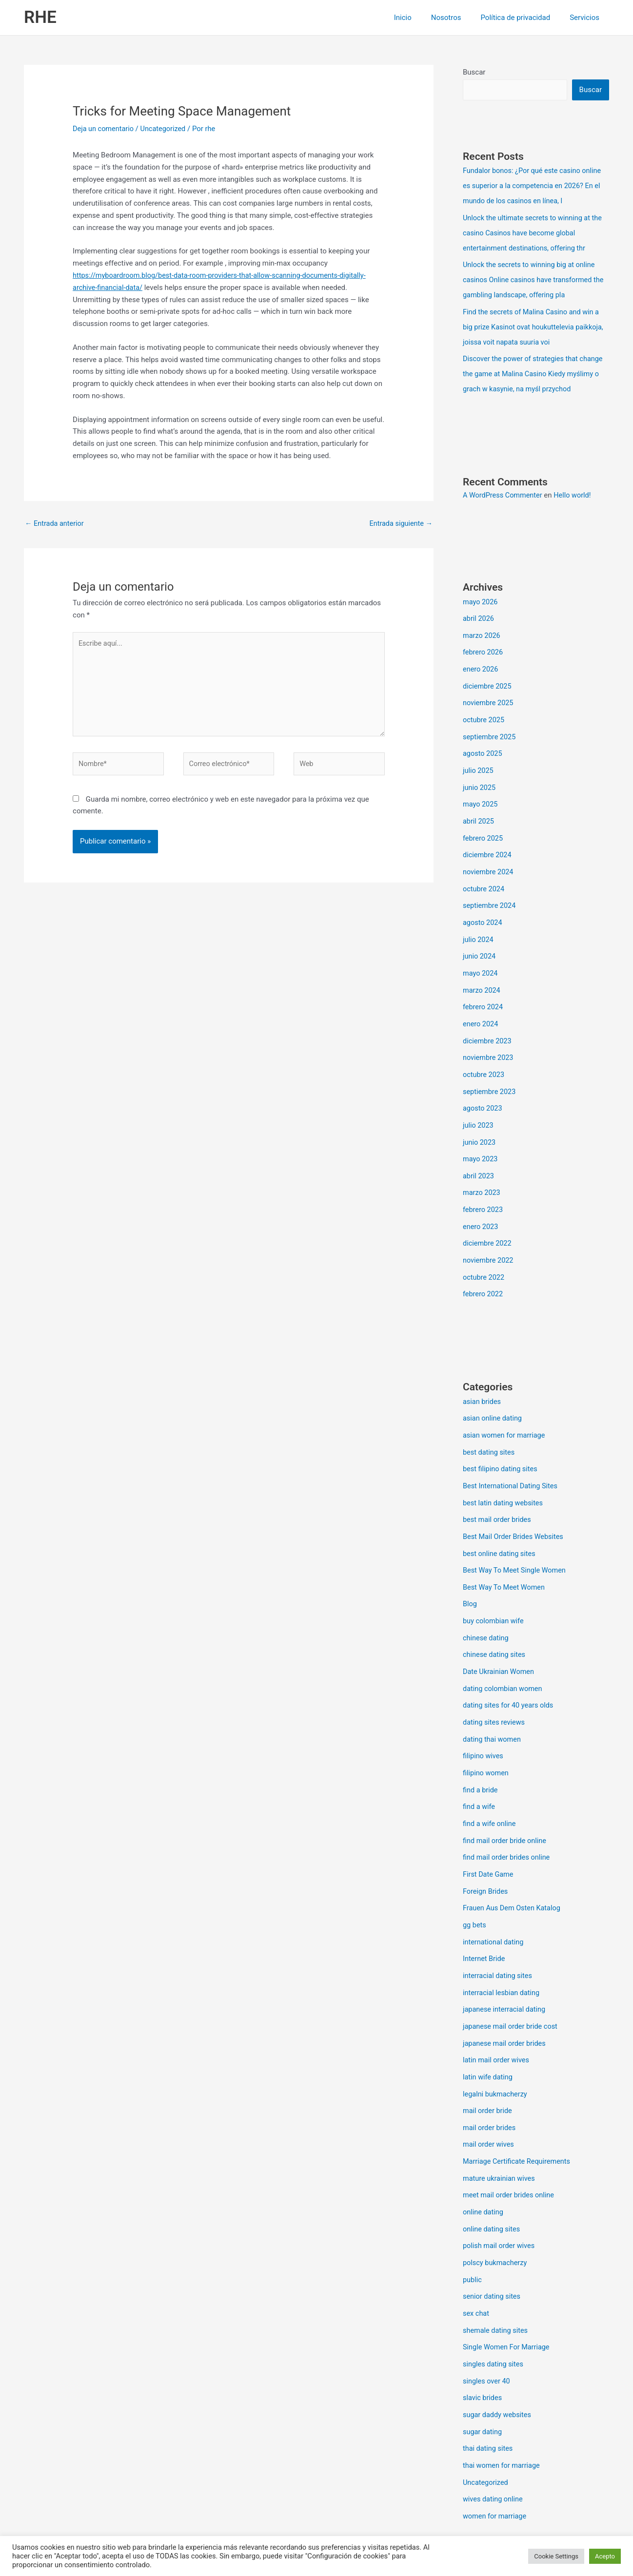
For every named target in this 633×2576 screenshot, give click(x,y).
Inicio (420, 17)
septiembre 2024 (490, 891)
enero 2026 (481, 661)
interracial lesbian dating (502, 1952)
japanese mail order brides (506, 2001)
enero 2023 (481, 1204)
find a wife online (490, 1788)
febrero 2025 (483, 825)
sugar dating (483, 2380)
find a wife (479, 1771)
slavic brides (483, 2347)
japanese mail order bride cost (512, 1985)
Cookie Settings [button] (556, 2556)
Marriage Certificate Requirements (518, 2117)
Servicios (587, 17)
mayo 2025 (481, 792)
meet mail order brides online (510, 2149)
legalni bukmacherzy (496, 2051)
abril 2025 (479, 809)
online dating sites (492, 2182)
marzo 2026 (482, 628)
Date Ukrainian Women (500, 1639)
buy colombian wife (494, 1590)
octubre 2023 (484, 1056)
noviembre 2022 (489, 1236)
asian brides (482, 1376)
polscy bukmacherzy (496, 2215)
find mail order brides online (508, 1820)
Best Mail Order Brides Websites (515, 1508)
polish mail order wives (500, 2198)
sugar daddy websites (498, 2363)
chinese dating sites (495, 1623)
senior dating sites (493, 2248)
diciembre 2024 (488, 842)
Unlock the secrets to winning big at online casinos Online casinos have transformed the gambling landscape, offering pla (536, 277)
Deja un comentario (104, 128)
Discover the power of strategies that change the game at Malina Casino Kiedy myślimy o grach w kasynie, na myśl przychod (535, 368)
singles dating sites (494, 2314)
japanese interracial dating (506, 1968)
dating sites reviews (495, 1689)
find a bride (481, 1754)
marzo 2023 (482, 1171)
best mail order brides (498, 1491)
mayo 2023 (481, 1138)
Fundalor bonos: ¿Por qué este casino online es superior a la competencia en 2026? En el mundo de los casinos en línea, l (534, 186)
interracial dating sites (498, 1935)
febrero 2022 (483, 1270)
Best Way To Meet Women (505, 1557)
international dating (494, 1903)
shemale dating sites (496, 2281)
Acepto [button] (605, 2556)
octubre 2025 (484, 710)
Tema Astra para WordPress (403, 2533)
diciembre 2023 (488, 1023)
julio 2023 (479, 1105)
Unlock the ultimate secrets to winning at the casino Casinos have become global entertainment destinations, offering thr (535, 231)
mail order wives (489, 2100)
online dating (484, 2166)
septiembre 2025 (490, 727)
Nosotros (458, 17)
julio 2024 (479, 924)
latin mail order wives (497, 2018)
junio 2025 (480, 776)
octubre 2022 (484, 1253)
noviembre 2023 (489, 1039)
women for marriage (496, 2462)
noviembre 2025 (489, 694)
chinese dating (486, 1606)
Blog (470, 1574)
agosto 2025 (483, 743)
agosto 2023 (483, 1088)
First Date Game (489, 1837)
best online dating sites (500, 1524)
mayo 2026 (481, 595)
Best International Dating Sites (512, 1459)
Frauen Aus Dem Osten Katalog (513, 1869)
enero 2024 (481, 1006)
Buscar (474, 72)
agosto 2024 (483, 908)
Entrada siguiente (400, 523)
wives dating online (494, 2445)
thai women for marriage (503, 2412)
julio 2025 (479, 759)
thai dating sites (488, 2396)
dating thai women (493, 1705)
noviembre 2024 (489, 858)
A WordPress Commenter (504, 489)
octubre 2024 (484, 875)
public (472, 2232)
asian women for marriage (505, 1409)
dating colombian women (504, 1656)
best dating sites (489, 1426)
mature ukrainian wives (500, 2133)
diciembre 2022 (488, 1220)
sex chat (476, 2264)
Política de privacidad (522, 17)
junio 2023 (480, 1121)
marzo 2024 (482, 973)
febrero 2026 (483, 644)
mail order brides (490, 2083)
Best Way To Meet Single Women (516, 1541)
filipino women (486, 1738)
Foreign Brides (486, 1853)
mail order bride (488, 2067)
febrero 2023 (483, 1187)
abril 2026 (479, 612)
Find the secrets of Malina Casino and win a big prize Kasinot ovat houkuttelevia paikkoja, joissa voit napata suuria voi (536, 323)
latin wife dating (488, 2034)
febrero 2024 (483, 990)
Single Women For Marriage (508, 2297)
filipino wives (484, 1722)
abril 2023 (479, 1154)
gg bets (475, 1886)
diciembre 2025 (488, 677)
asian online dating (493, 1393)
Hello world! (576, 489)
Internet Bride (485, 1919)
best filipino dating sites (501, 1442)
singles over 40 (487, 2330)
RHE (40, 17)
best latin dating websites (504, 1475)
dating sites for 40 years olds (510, 1672)
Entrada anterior (55, 523)
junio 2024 (480, 941)
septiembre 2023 (490, 1072)
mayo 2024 (481, 957)
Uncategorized (165, 128)
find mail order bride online (506, 1804)
